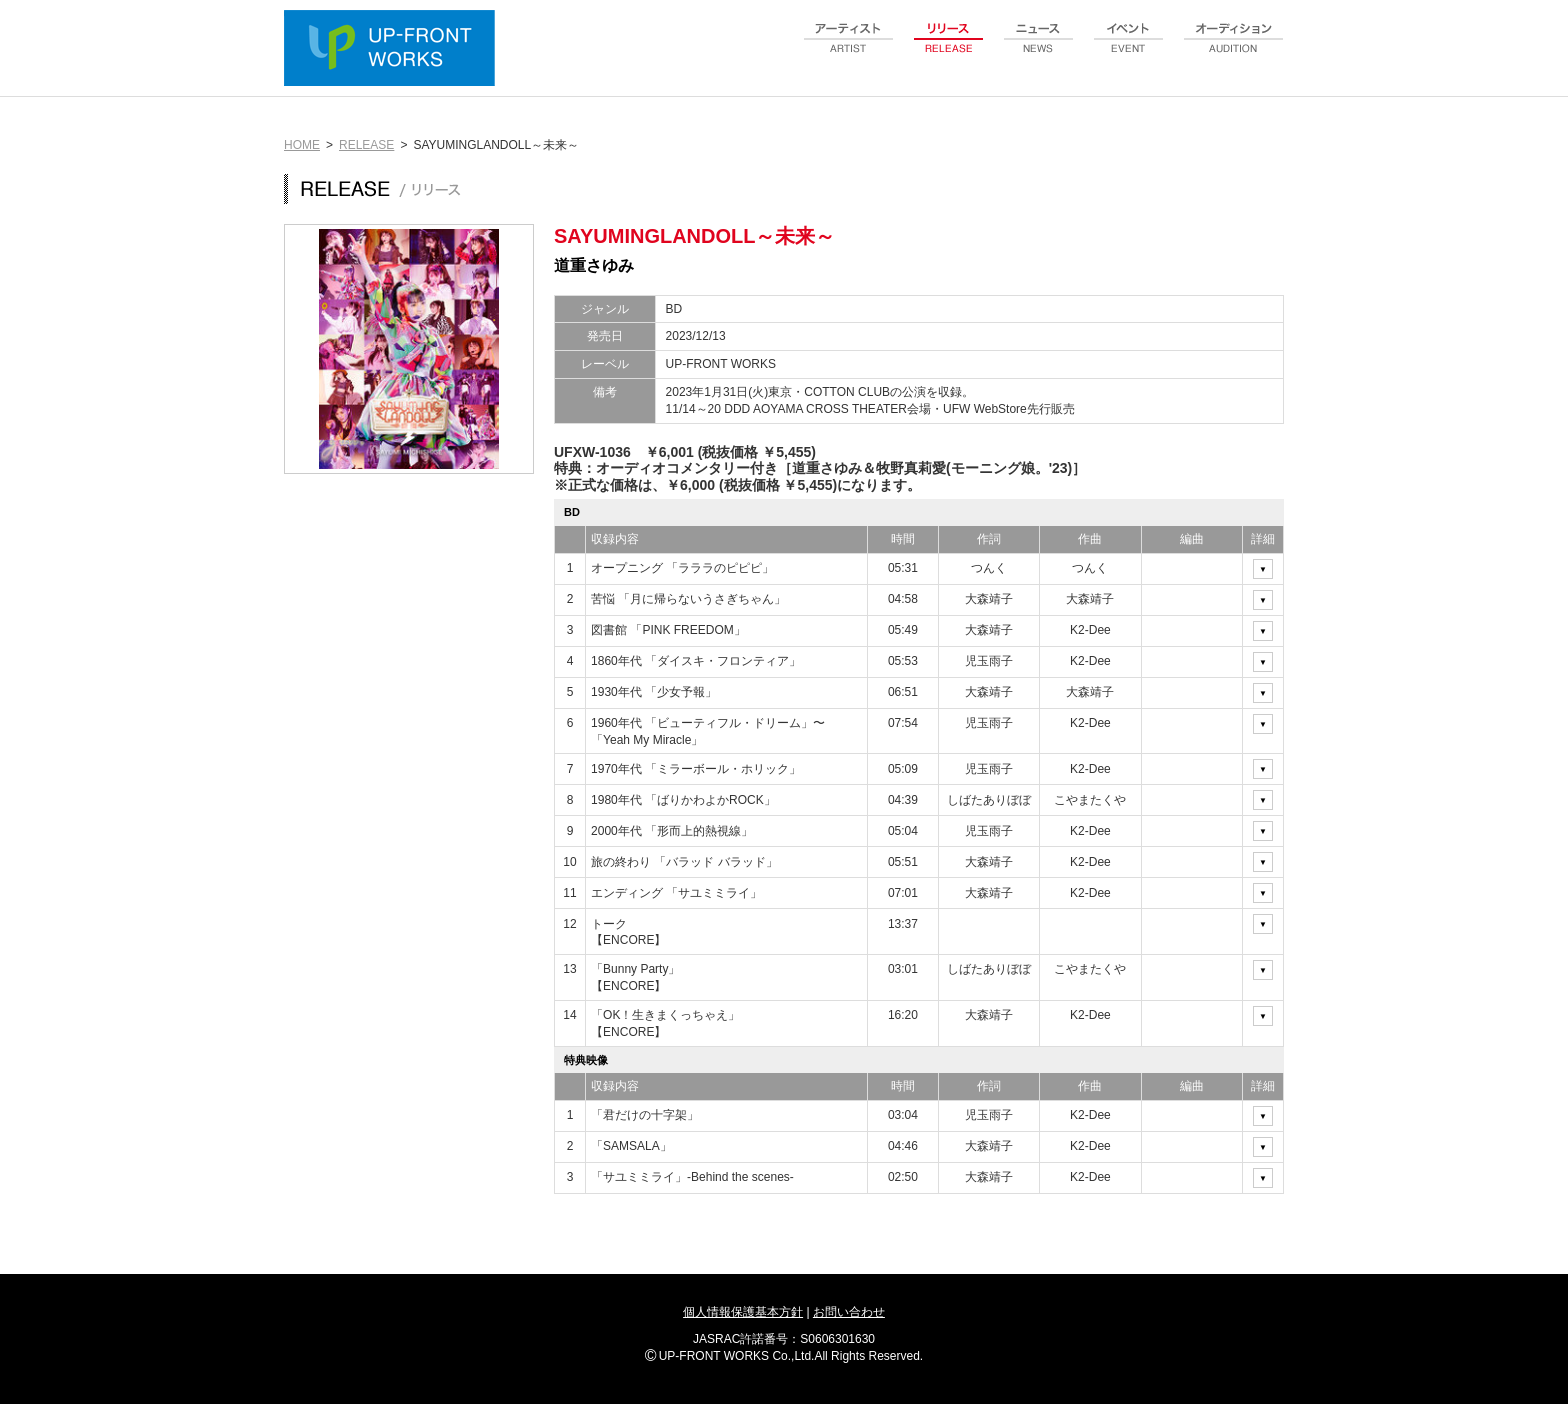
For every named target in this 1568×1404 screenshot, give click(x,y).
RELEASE (366, 145)
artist (849, 49)
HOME (302, 145)
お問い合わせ (849, 1312)
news (1039, 49)
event (1129, 49)
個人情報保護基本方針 (743, 1312)
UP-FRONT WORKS (394, 50)
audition (1234, 49)
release (949, 49)
